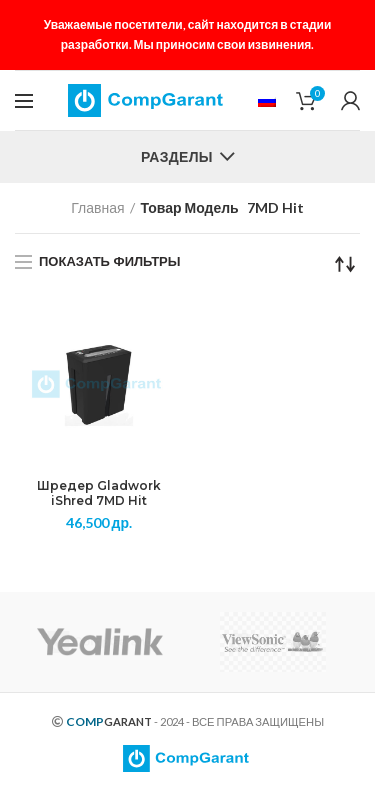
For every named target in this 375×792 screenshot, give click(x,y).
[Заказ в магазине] (345, 264)
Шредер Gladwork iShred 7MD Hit (99, 493)
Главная (97, 207)
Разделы (177, 157)
